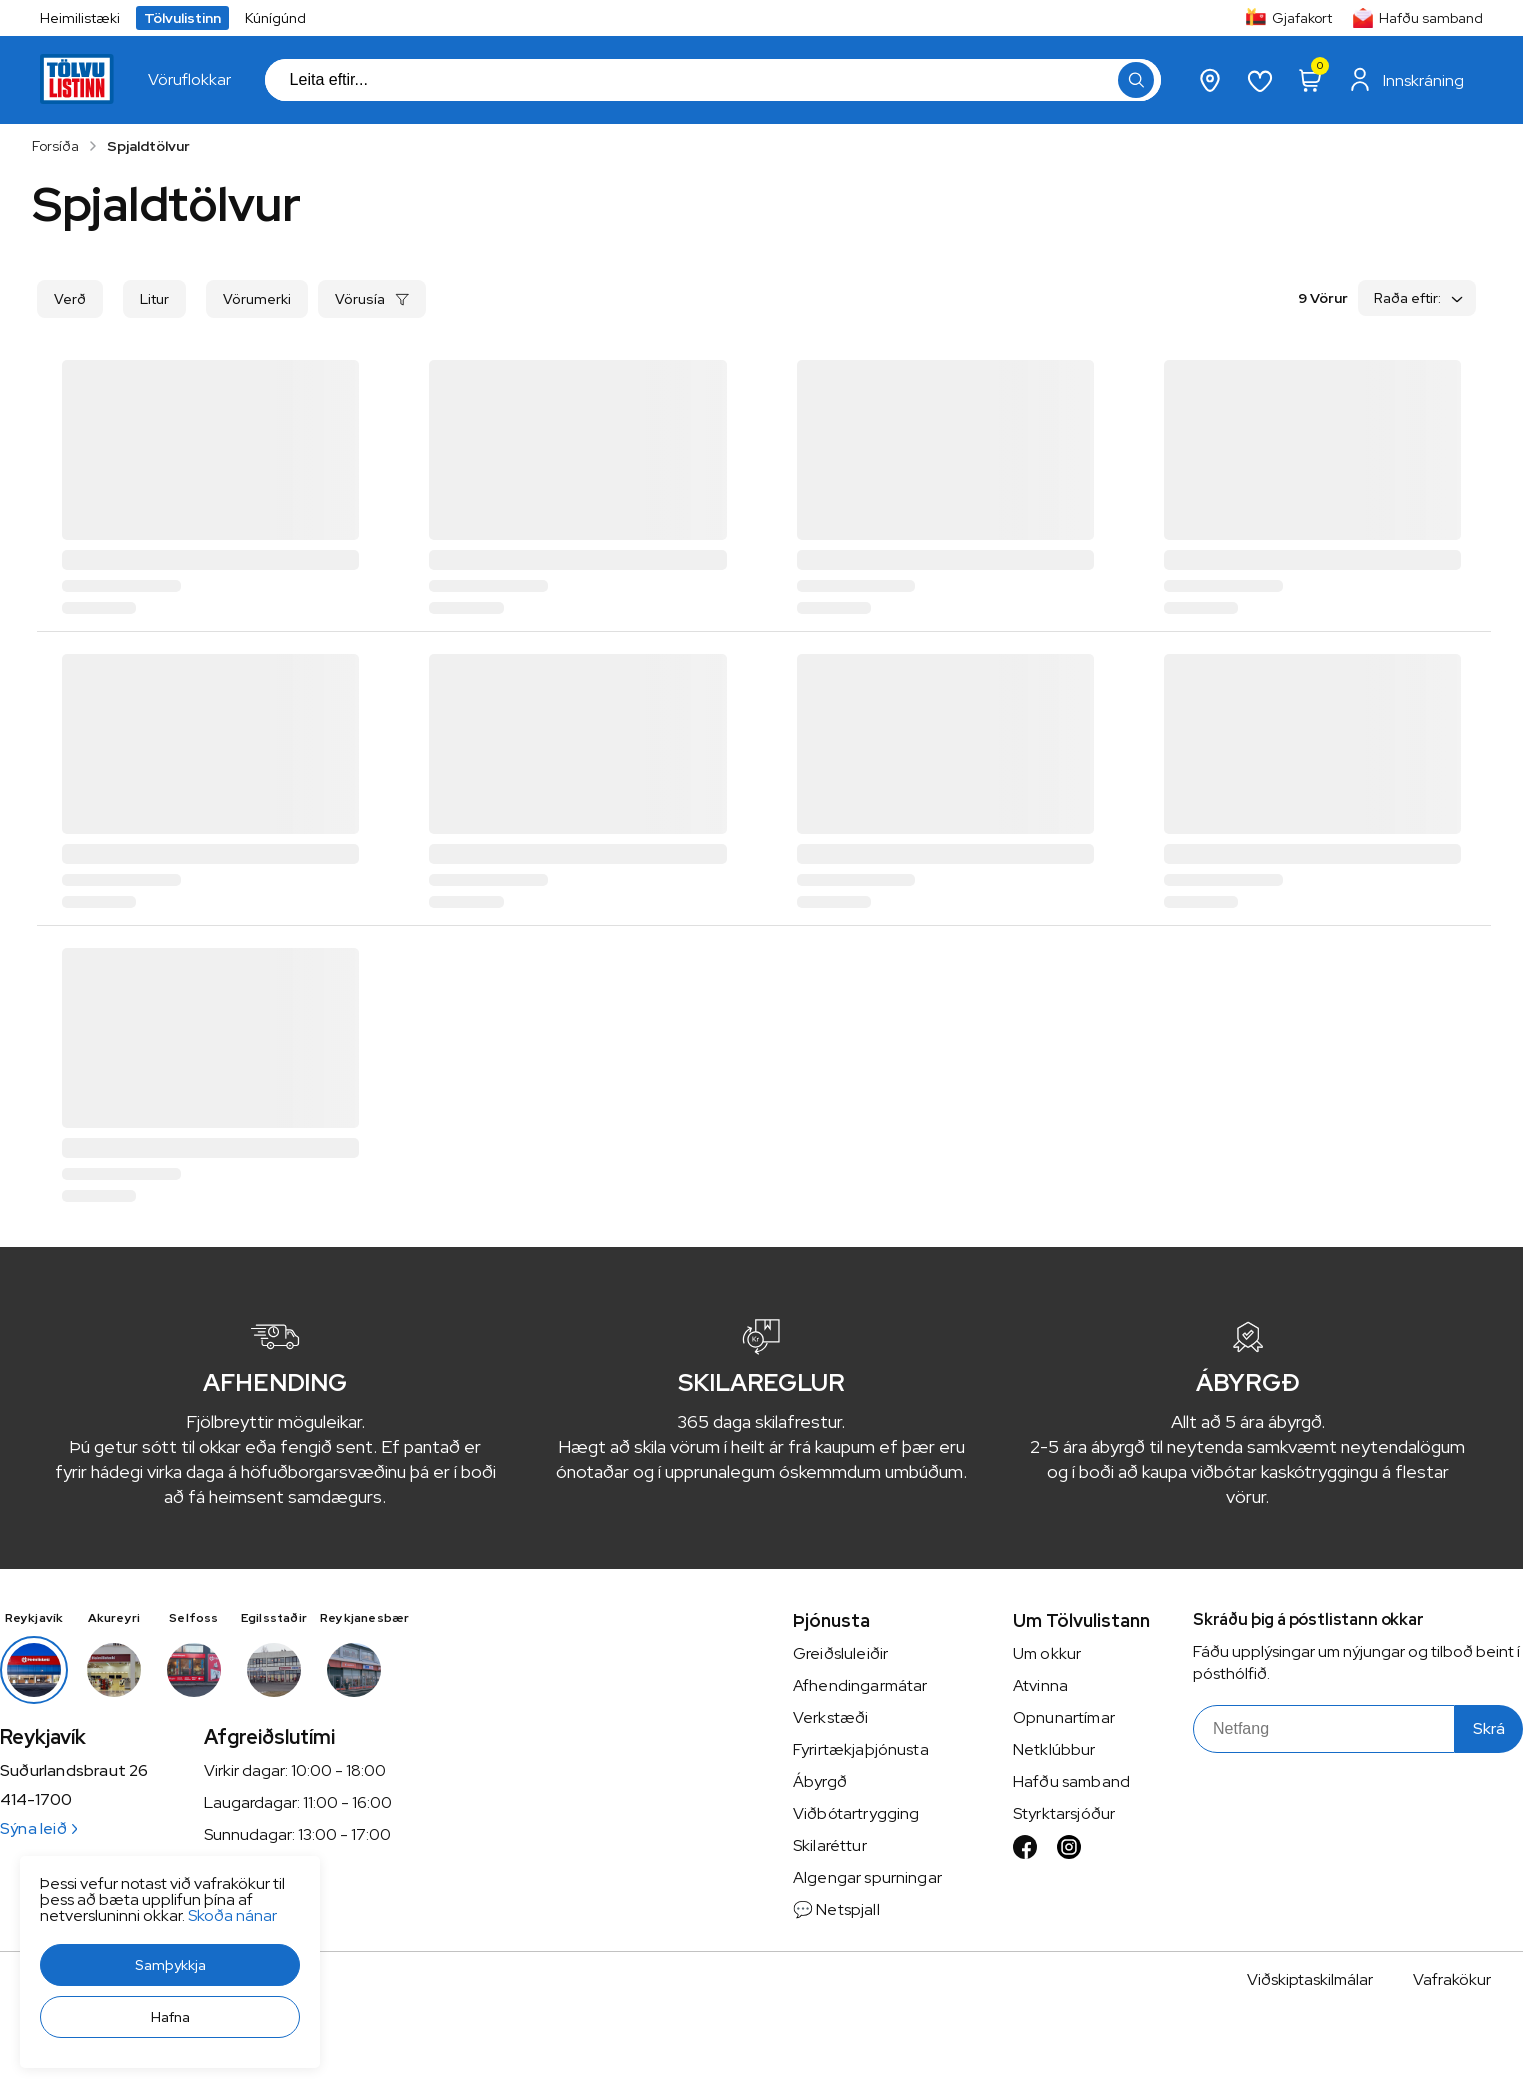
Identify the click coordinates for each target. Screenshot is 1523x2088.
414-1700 (36, 1800)
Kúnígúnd (275, 18)
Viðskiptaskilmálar (1310, 1979)
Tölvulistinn (182, 18)
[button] (170, 1965)
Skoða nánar (232, 1915)
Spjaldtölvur (148, 146)
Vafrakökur (1452, 1979)
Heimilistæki (80, 18)
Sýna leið (38, 1828)
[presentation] (189, 80)
